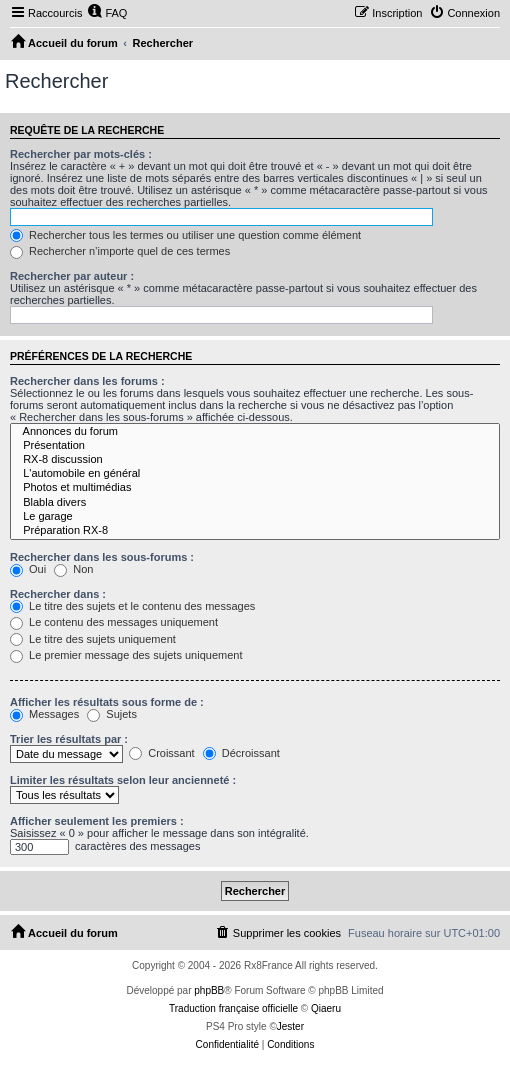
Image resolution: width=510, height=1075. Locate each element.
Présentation (255, 446)
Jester (290, 1026)
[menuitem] (107, 13)
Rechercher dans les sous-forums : (102, 557)
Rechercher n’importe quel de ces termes (120, 251)
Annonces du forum (255, 432)
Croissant (162, 753)
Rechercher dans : (58, 594)
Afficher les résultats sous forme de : (107, 702)
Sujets (112, 714)
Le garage (255, 517)
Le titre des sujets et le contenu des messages (132, 606)
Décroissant (241, 753)
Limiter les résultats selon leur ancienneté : (123, 780)
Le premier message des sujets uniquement (126, 655)
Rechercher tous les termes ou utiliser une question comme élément (185, 235)
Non (73, 569)
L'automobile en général (255, 474)
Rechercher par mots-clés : (81, 154)
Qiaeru (326, 1008)
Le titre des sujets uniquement (93, 639)
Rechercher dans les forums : (87, 381)
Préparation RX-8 (255, 531)
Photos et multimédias (255, 488)
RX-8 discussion (255, 460)
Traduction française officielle (233, 1008)
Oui (28, 569)
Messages (44, 714)
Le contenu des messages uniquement (114, 622)
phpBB (209, 990)
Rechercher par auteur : (72, 276)
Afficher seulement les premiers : (97, 821)
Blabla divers (255, 503)
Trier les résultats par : (69, 739)
